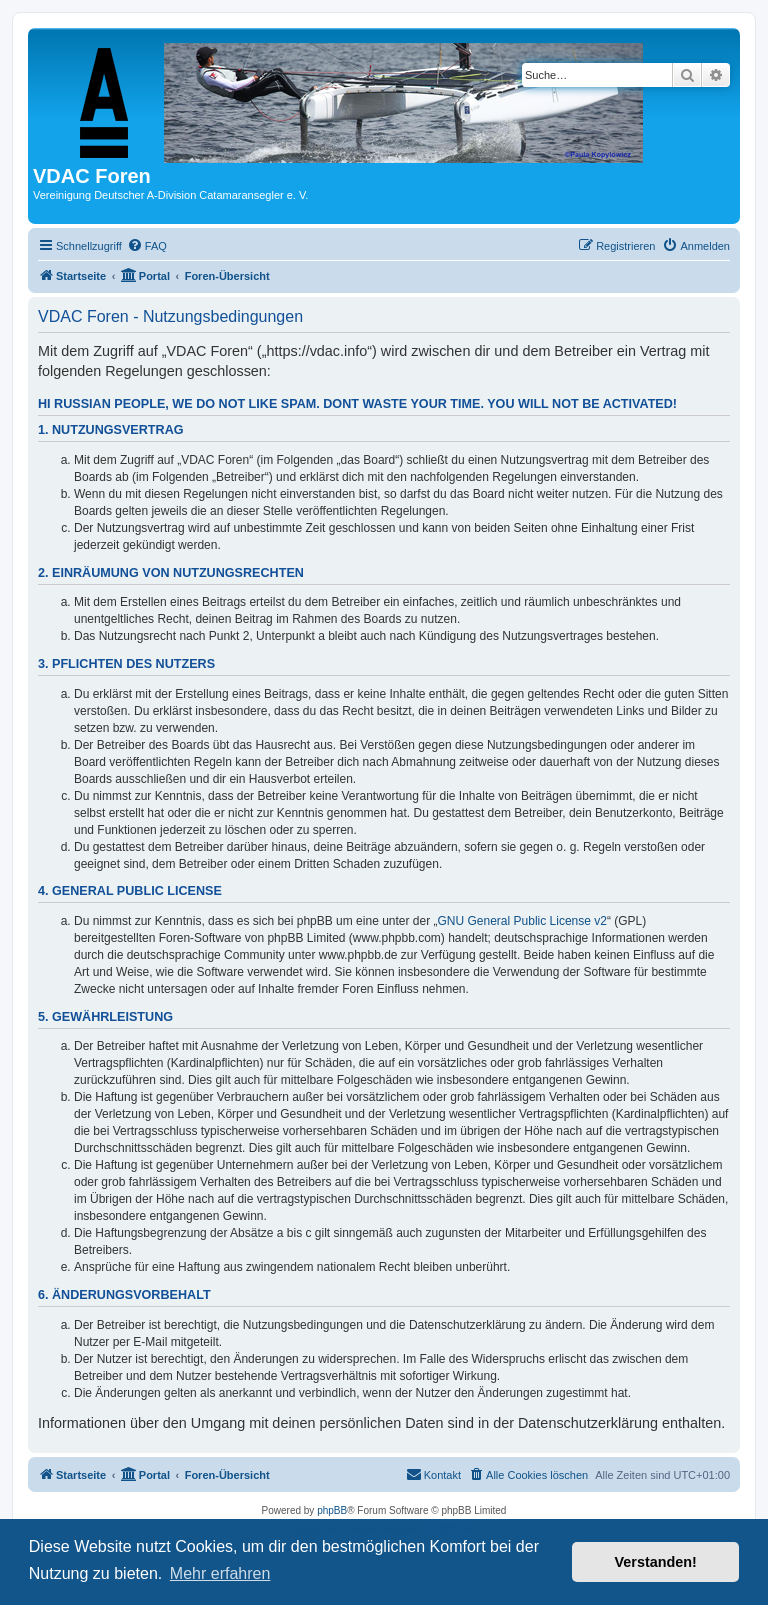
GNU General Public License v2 (522, 921)
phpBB (332, 1510)
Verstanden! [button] (656, 1562)
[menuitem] (147, 246)
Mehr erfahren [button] (220, 1573)
